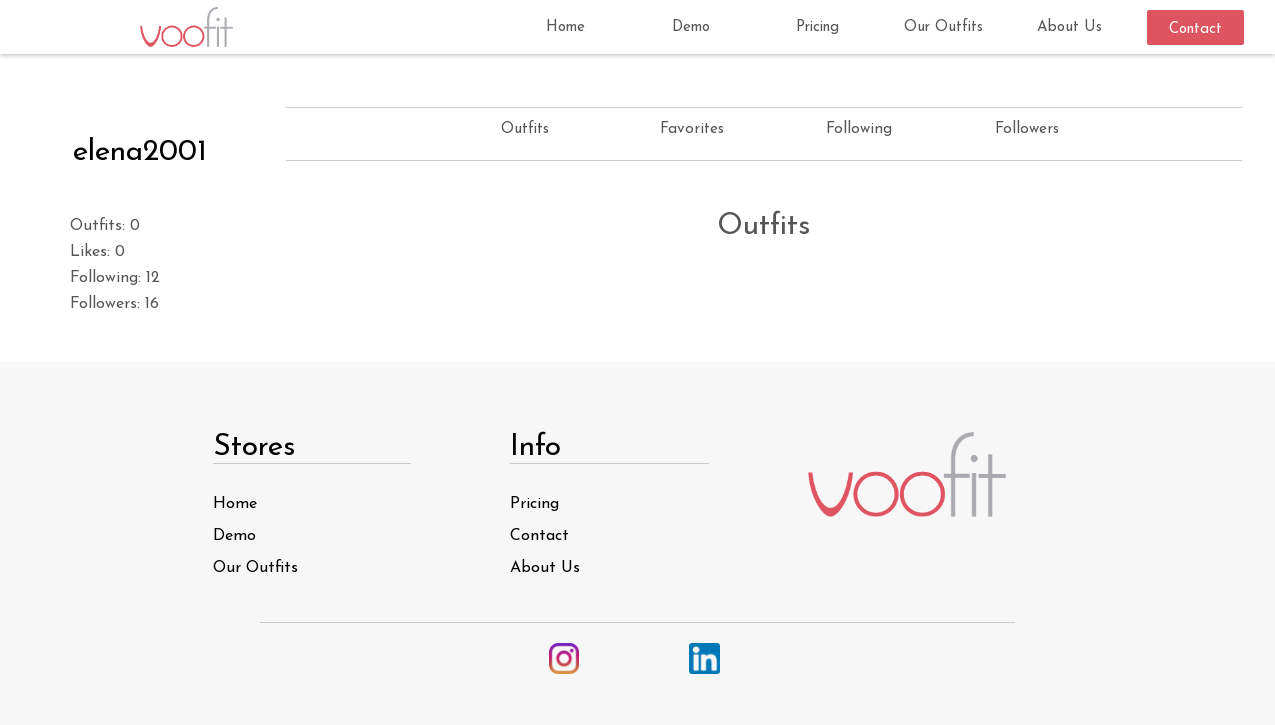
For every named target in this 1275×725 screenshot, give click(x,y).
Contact (1195, 29)
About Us (1069, 27)
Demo (691, 27)
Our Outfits (943, 27)
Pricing (817, 27)
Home (565, 27)
